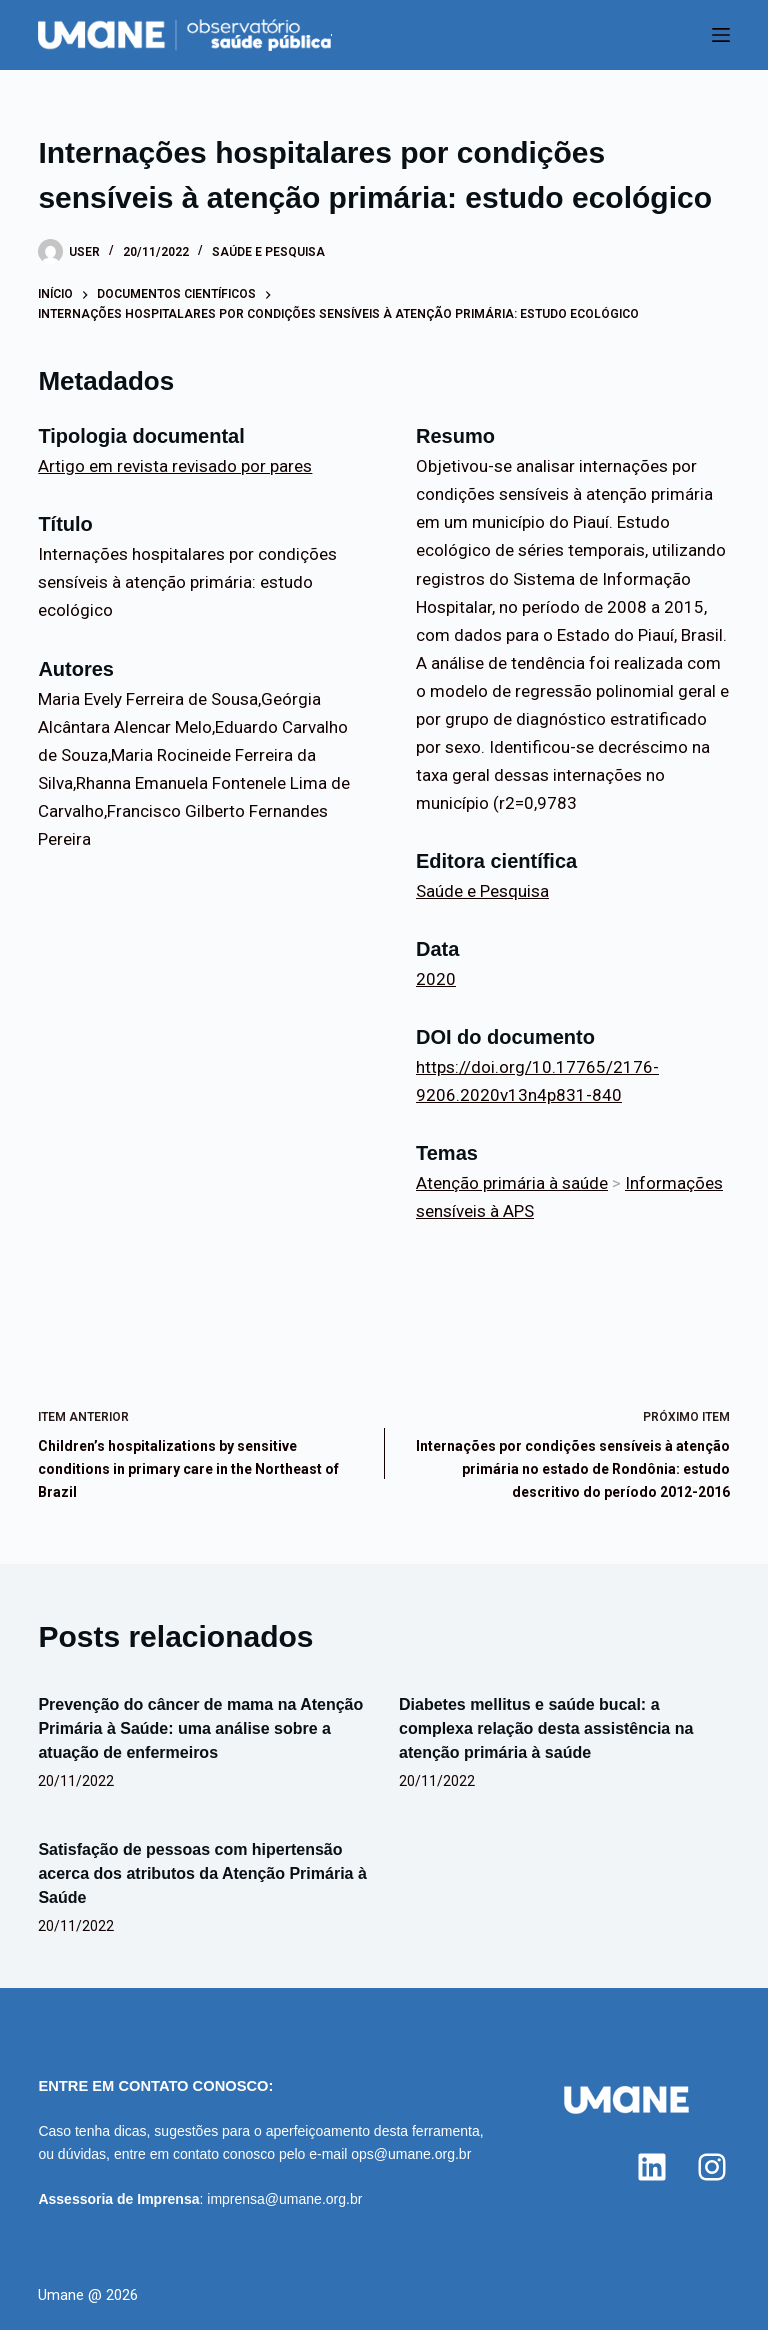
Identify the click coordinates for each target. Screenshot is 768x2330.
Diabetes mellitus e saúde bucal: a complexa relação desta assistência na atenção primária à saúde (546, 1728)
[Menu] (721, 35)
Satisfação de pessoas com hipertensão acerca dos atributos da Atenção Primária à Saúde (202, 1873)
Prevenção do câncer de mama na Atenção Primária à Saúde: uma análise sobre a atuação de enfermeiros (200, 1728)
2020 (436, 979)
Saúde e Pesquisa (268, 252)
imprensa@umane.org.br (284, 2199)
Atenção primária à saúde (512, 1183)
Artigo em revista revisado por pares (175, 466)
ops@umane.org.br (411, 2154)
